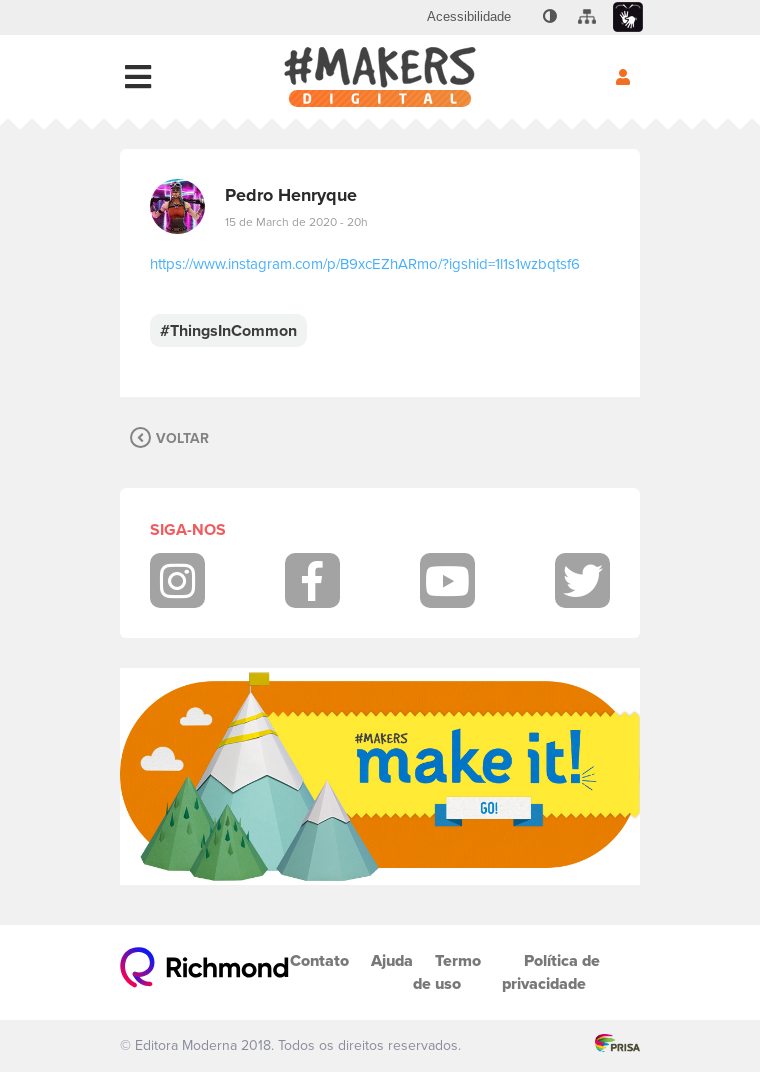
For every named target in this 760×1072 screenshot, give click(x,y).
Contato (319, 960)
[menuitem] (469, 17)
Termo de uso (447, 972)
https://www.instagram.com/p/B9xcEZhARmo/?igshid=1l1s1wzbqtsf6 (365, 264)
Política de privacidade (551, 972)
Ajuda (392, 960)
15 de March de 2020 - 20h (296, 222)
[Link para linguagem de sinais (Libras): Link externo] (628, 17)
